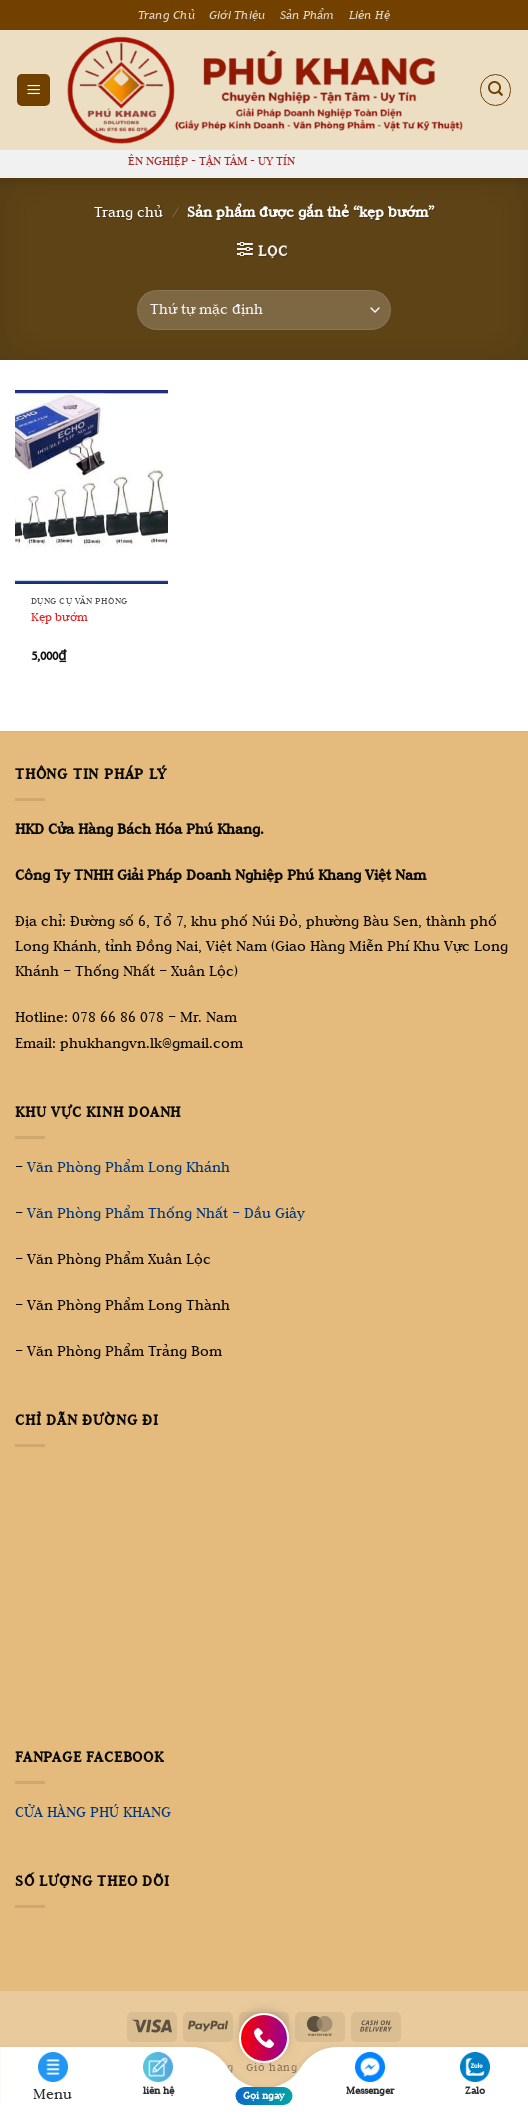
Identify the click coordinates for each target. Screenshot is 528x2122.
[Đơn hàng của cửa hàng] (264, 310)
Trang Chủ (166, 15)
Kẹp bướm (59, 616)
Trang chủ (128, 212)
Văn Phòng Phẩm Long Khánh (128, 1167)
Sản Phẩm (307, 15)
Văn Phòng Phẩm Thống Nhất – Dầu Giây (166, 1213)
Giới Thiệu (237, 15)
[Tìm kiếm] (496, 90)
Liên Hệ (370, 15)
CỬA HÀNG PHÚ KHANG (93, 1812)
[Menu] (33, 90)
